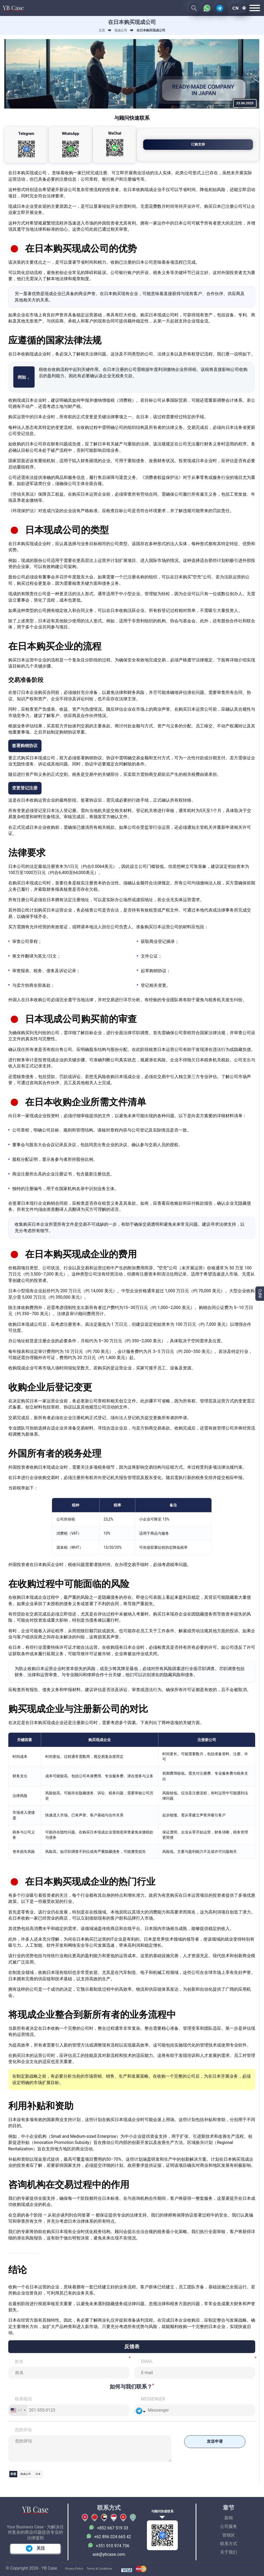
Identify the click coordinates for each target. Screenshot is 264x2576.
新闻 (228, 2518)
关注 (35, 2548)
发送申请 (212, 2441)
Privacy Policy (74, 2568)
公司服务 (228, 2526)
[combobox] (18, 2410)
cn (235, 8)
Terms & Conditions (99, 2568)
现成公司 (26, 2474)
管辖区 (228, 2535)
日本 (39, 2474)
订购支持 (227, 144)
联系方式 (228, 2543)
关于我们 (228, 2552)
